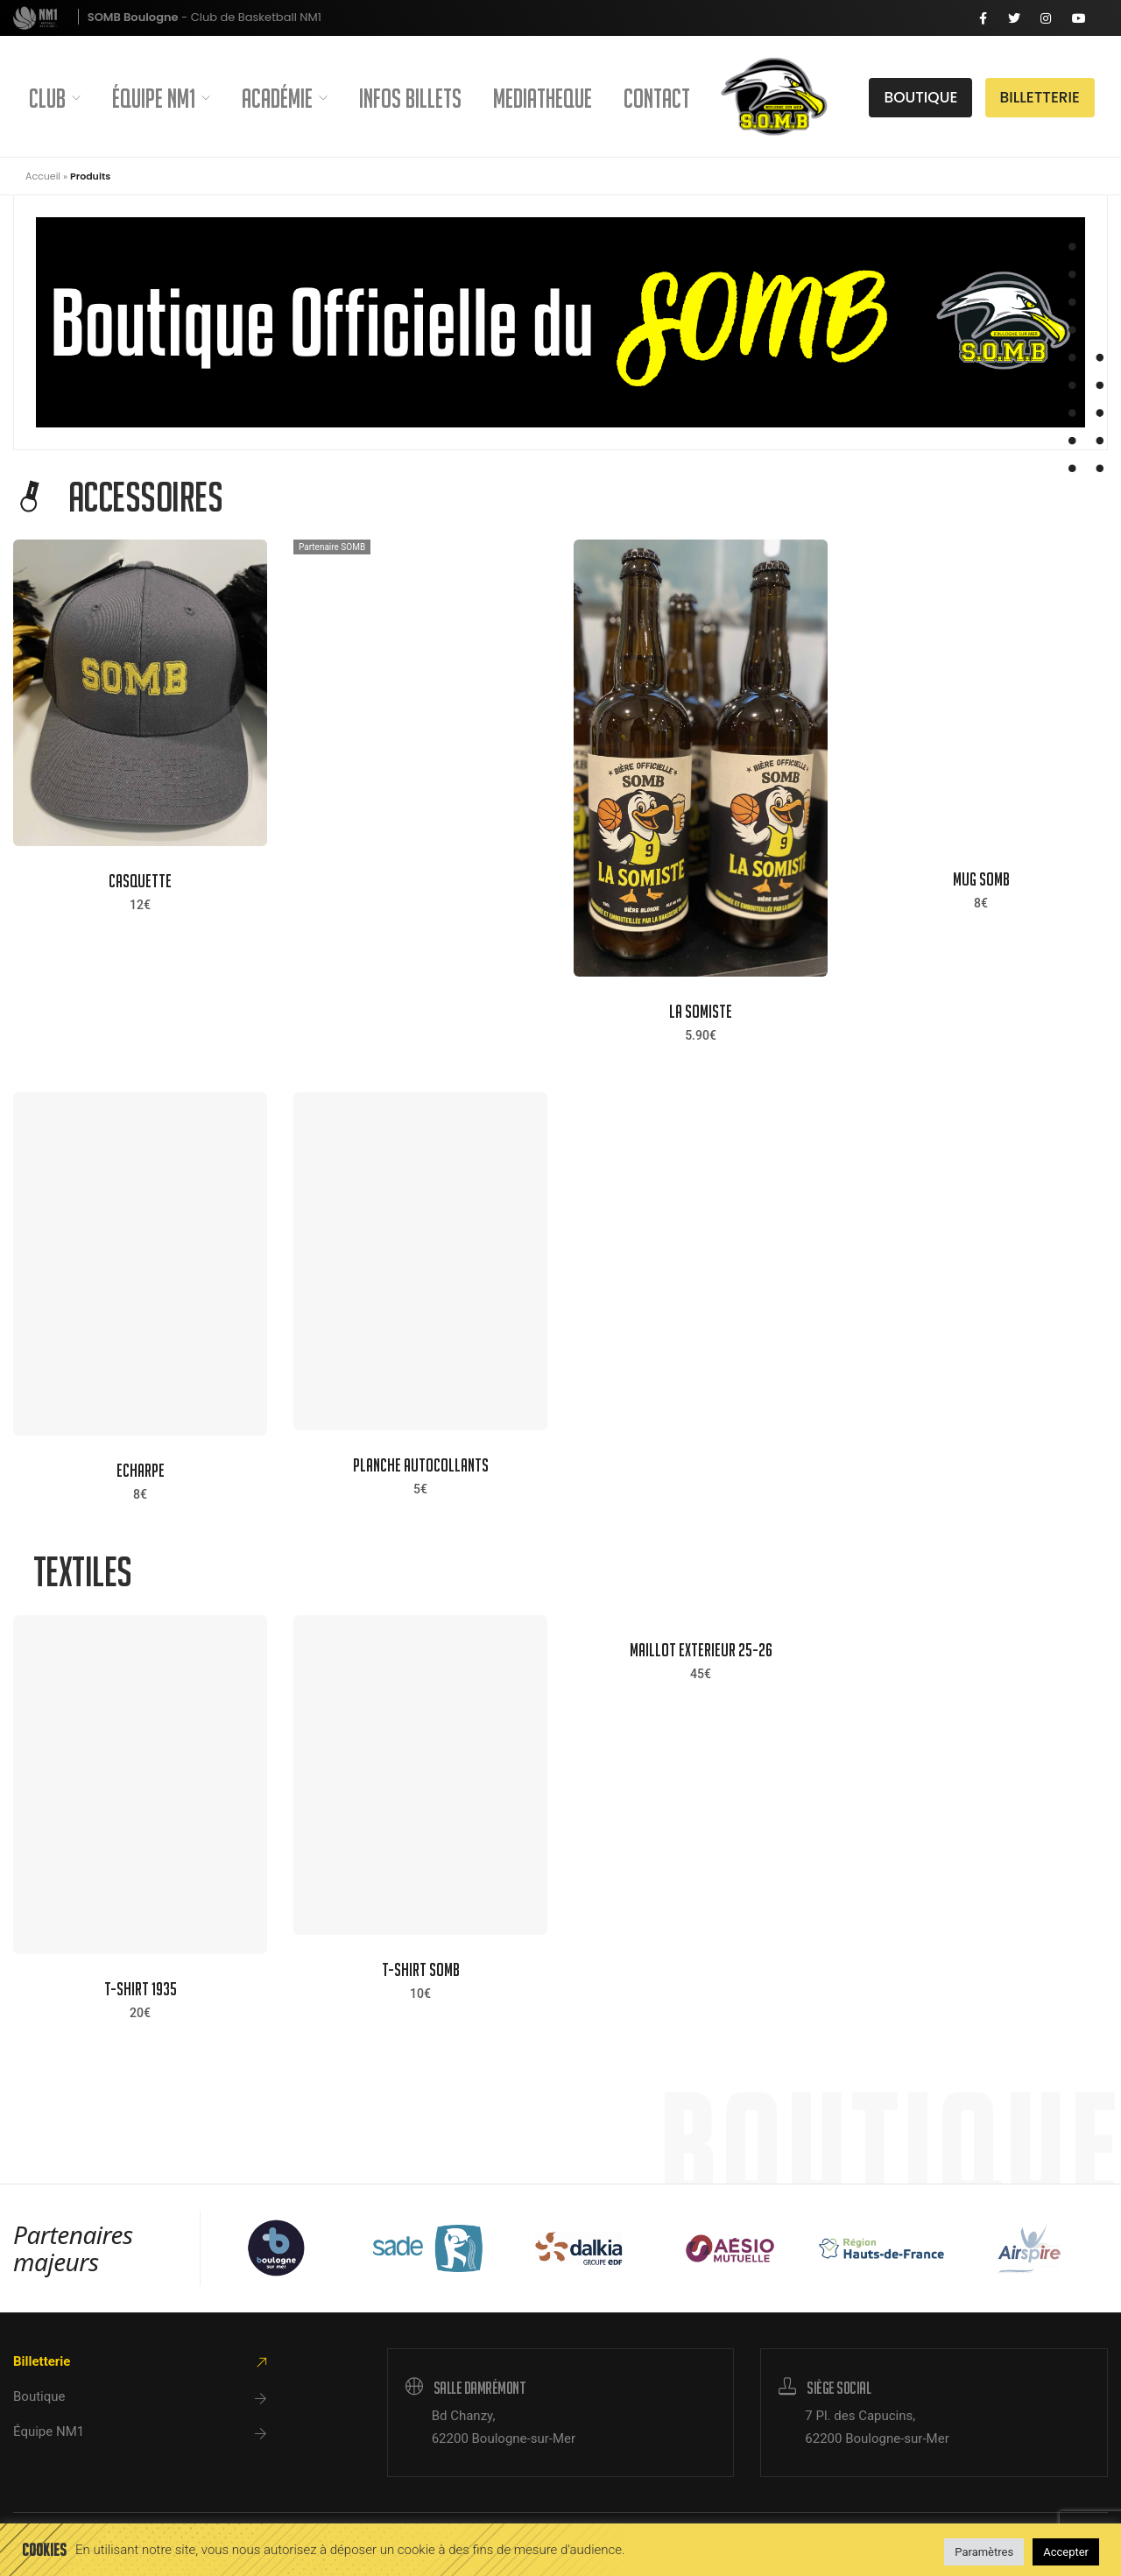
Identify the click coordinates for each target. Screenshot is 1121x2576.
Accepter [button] (1066, 2551)
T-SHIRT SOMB (421, 1969)
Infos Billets (410, 98)
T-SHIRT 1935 (140, 1989)
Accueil (42, 176)
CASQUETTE (140, 881)
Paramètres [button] (984, 2551)
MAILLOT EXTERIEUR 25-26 (701, 1650)
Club (55, 98)
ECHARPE (140, 1470)
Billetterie (41, 2361)
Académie (285, 98)
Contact (657, 98)
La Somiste (700, 1011)
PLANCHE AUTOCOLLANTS (421, 1465)
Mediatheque (542, 98)
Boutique (39, 2396)
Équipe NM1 (161, 98)
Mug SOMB (981, 879)
